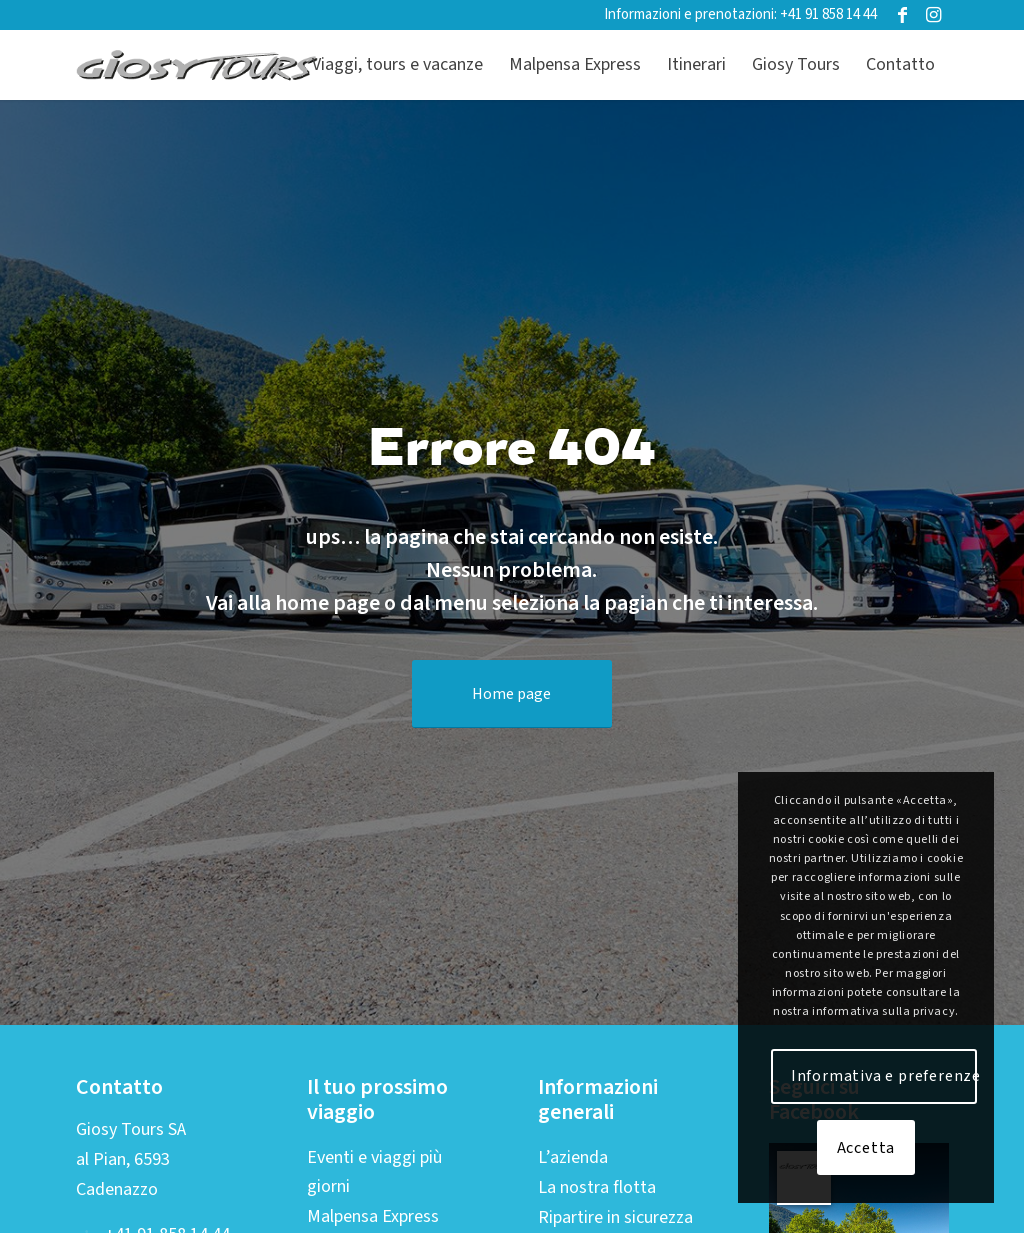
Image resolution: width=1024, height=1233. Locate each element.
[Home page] (512, 694)
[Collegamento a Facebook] (902, 15)
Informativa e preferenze (884, 1076)
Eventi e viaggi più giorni (374, 1172)
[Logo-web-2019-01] (197, 65)
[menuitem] (397, 65)
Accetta (866, 1148)
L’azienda (573, 1157)
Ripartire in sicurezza (615, 1217)
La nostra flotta (597, 1187)
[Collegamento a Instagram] (933, 15)
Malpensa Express (373, 1216)
